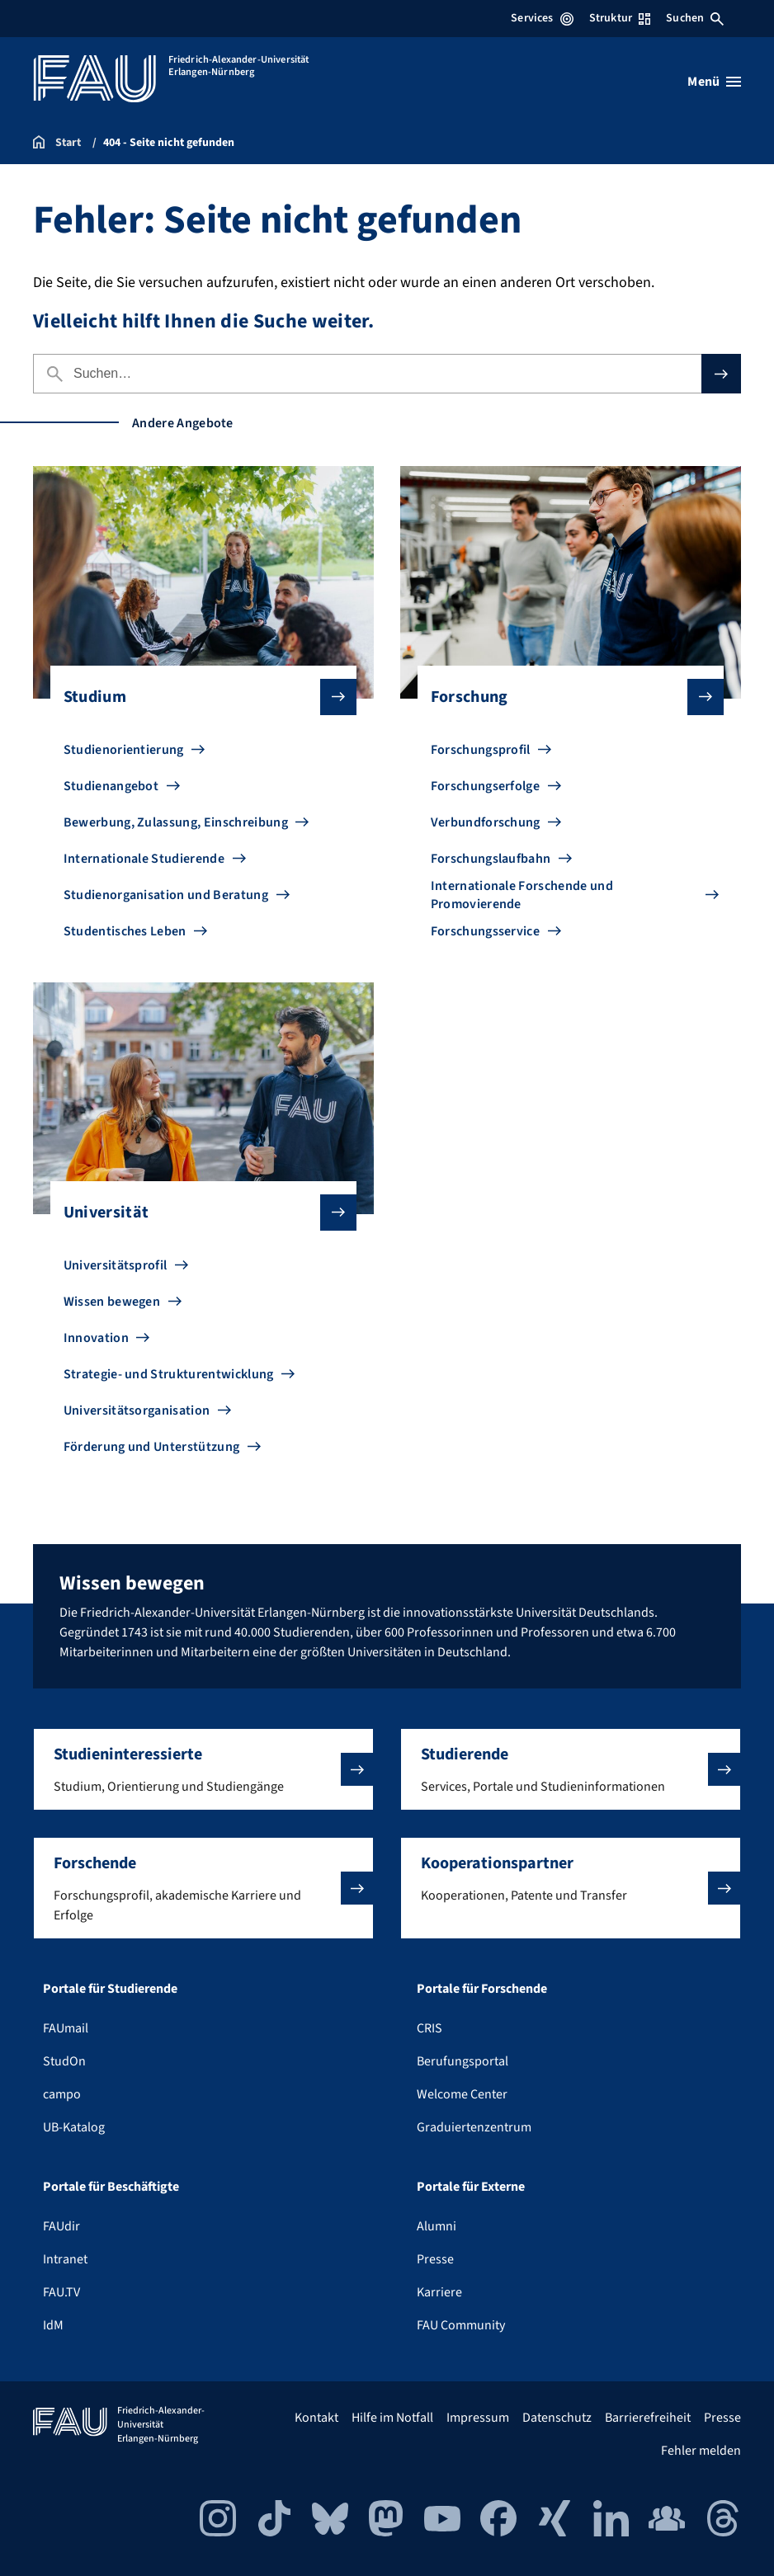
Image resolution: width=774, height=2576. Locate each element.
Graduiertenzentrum (474, 2127)
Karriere (439, 2292)
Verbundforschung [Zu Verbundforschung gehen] (485, 822)
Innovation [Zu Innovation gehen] (96, 1338)
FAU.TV (61, 2292)
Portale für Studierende (110, 1989)
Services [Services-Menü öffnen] (542, 18)
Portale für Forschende (482, 1989)
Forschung (564, 697)
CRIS (429, 2028)
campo (62, 2094)
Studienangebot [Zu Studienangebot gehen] (111, 786)
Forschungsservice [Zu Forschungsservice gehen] (485, 931)
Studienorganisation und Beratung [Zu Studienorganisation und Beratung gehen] (166, 895)
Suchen (695, 18)
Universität (197, 1212)
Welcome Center (462, 2094)
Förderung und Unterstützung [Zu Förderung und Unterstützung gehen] (152, 1447)
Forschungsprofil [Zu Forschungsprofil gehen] (481, 750)
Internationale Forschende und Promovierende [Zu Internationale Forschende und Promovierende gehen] (522, 895)
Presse (435, 2259)
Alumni (436, 2226)
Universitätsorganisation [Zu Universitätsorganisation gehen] (137, 1410)
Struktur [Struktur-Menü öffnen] (619, 18)
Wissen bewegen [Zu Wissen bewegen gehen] (112, 1302)
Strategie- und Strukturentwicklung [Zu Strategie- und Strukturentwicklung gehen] (169, 1374)
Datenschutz (557, 2418)
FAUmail (65, 2028)
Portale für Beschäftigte (111, 2187)
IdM (53, 2325)
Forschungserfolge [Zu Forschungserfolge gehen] (485, 786)
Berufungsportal (462, 2061)
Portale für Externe (471, 2187)
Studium (197, 697)
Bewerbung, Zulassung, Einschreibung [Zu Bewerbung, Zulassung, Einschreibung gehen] (176, 822)
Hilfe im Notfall (392, 2418)
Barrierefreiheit (648, 2418)
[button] (203, 1769)
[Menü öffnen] (714, 82)
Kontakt (316, 2418)
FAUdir (61, 2226)
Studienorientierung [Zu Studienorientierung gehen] (124, 750)
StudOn (64, 2061)
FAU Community (461, 2325)
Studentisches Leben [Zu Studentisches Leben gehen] (125, 931)
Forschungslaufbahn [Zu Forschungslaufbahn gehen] (491, 859)
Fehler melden (701, 2451)
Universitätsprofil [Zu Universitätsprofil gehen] (116, 1265)
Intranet (65, 2259)
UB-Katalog (74, 2127)
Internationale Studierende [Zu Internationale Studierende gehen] (144, 859)
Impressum (477, 2418)
